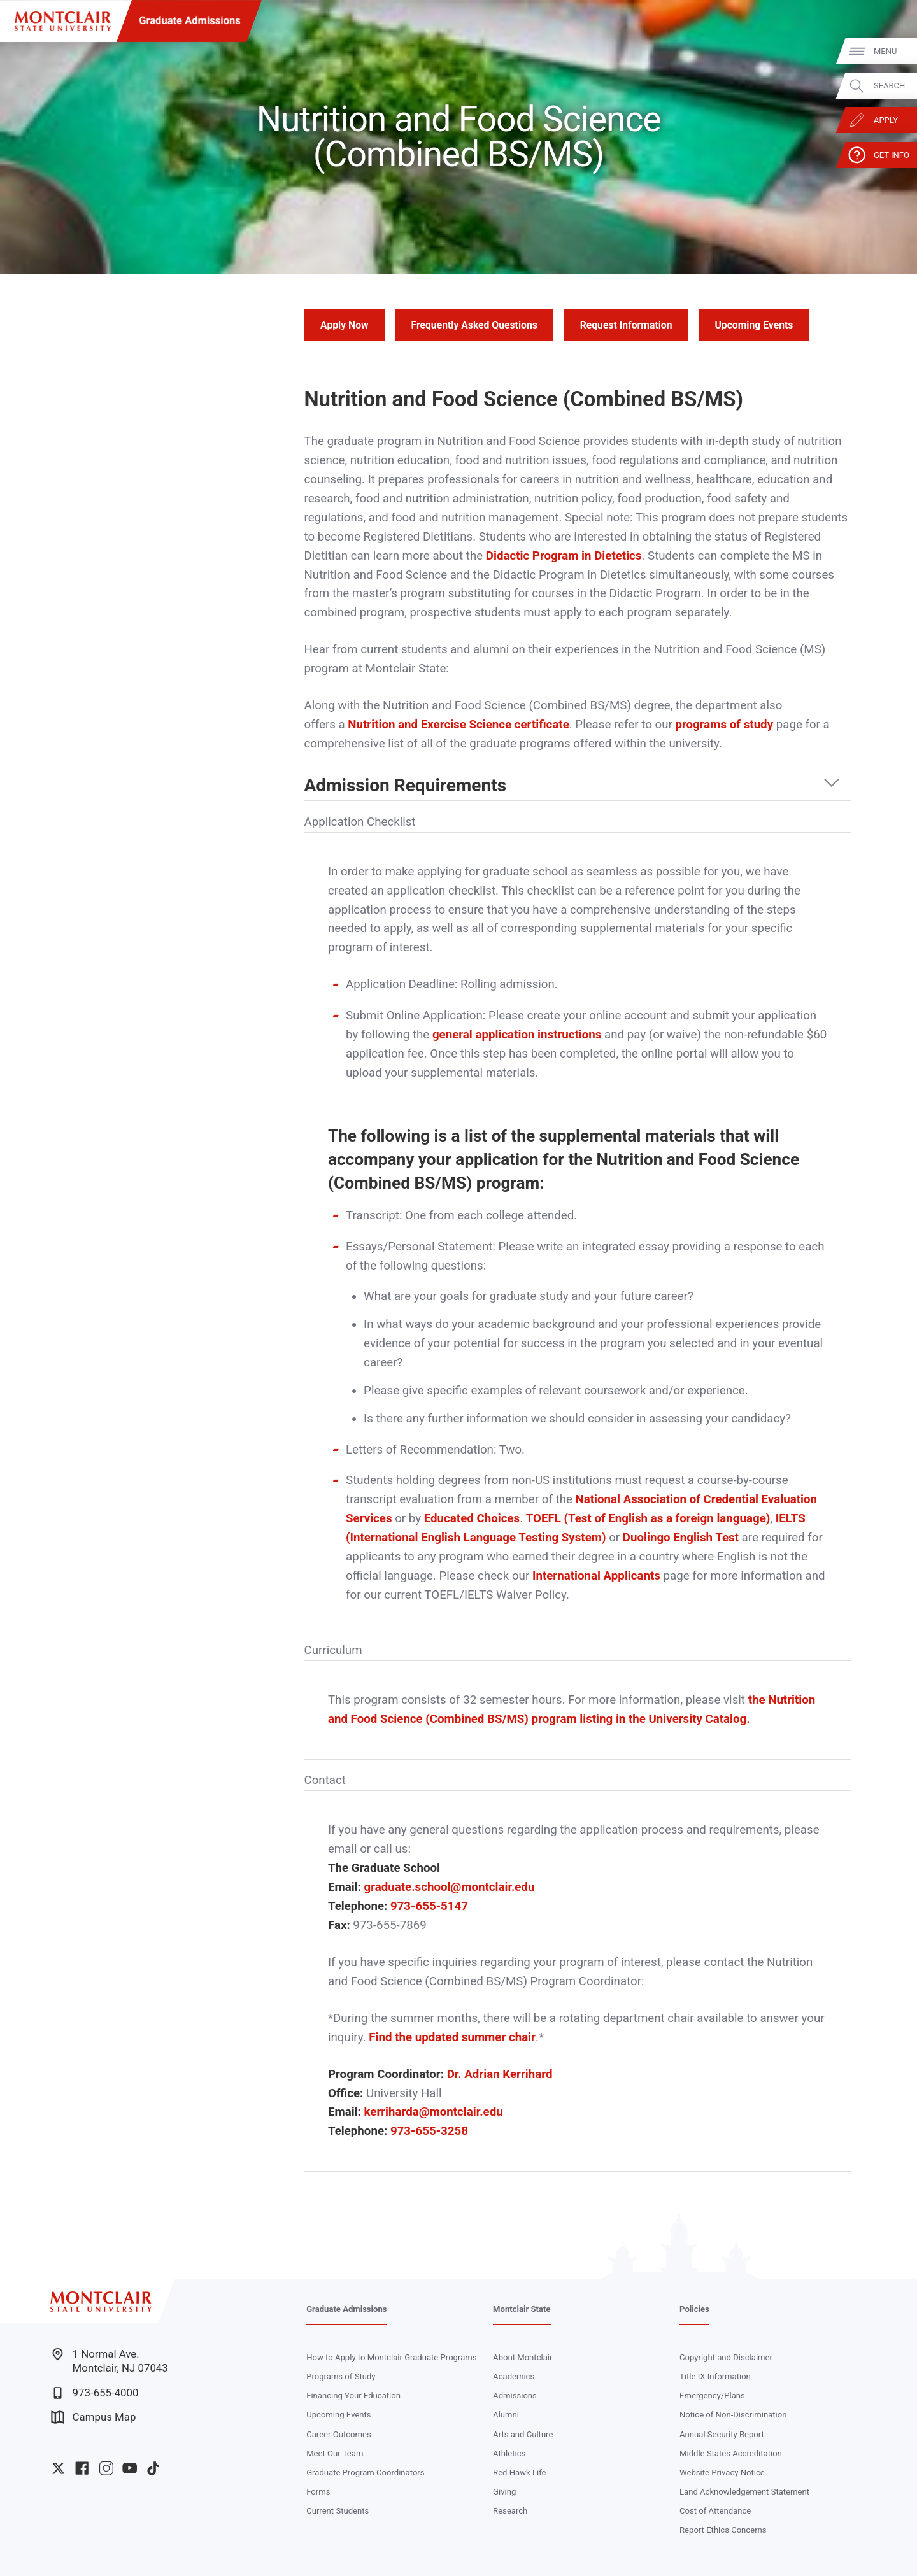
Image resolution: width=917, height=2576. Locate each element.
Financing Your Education (353, 2395)
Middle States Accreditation (730, 2453)
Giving (504, 2491)
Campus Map (93, 2417)
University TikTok (153, 2468)
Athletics (509, 2453)
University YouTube (129, 2468)
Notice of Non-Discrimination (732, 2414)
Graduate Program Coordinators (365, 2472)
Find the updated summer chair (452, 2037)
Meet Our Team (334, 2453)
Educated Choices (472, 1518)
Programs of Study (340, 2376)
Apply (885, 120)
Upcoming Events (753, 325)
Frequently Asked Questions (474, 325)
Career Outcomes (338, 2434)
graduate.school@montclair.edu (449, 1887)
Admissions (515, 2395)
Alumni (506, 2414)
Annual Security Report (721, 2434)
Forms (318, 2491)
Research (510, 2511)
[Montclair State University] (62, 21)
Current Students (337, 2511)
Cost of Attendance (715, 2511)
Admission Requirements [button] (405, 786)
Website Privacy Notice (722, 2472)
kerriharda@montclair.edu (433, 2112)
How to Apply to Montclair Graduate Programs (391, 2357)
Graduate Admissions (190, 21)
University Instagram (106, 2468)
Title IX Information (715, 2376)
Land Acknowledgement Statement (744, 2491)
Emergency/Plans (712, 2395)
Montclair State (521, 2309)
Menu (884, 51)
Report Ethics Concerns (723, 2530)
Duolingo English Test (681, 1538)
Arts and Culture (523, 2434)
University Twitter (58, 2468)
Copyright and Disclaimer (725, 2357)
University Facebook (82, 2468)
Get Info (891, 155)
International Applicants (596, 1576)
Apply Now (344, 325)
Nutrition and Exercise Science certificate (458, 725)
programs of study (724, 725)
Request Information (626, 325)
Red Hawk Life (519, 2472)
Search (888, 85)
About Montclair (522, 2357)
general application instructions (517, 1035)
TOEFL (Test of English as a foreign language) (648, 1518)
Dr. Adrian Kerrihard (500, 2074)
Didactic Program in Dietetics (564, 556)
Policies (694, 2309)
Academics (513, 2376)
